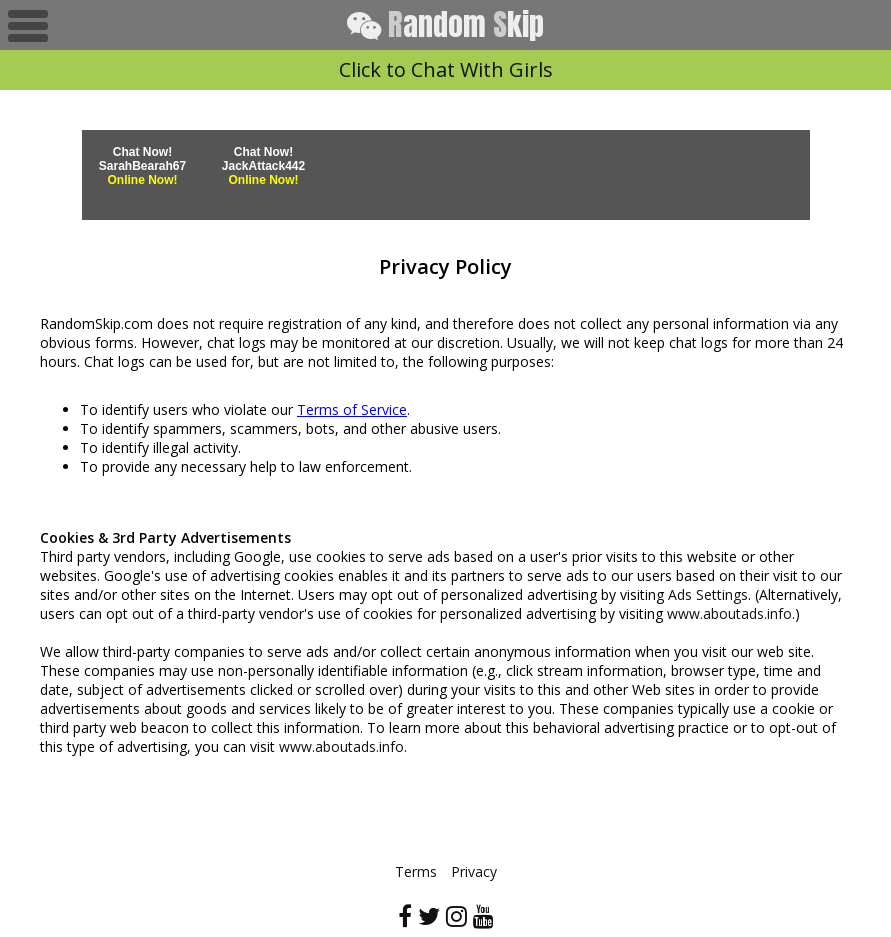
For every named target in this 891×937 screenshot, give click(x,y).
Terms (416, 871)
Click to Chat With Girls (446, 69)
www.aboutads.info (729, 613)
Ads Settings (708, 594)
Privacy (474, 871)
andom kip (445, 25)
